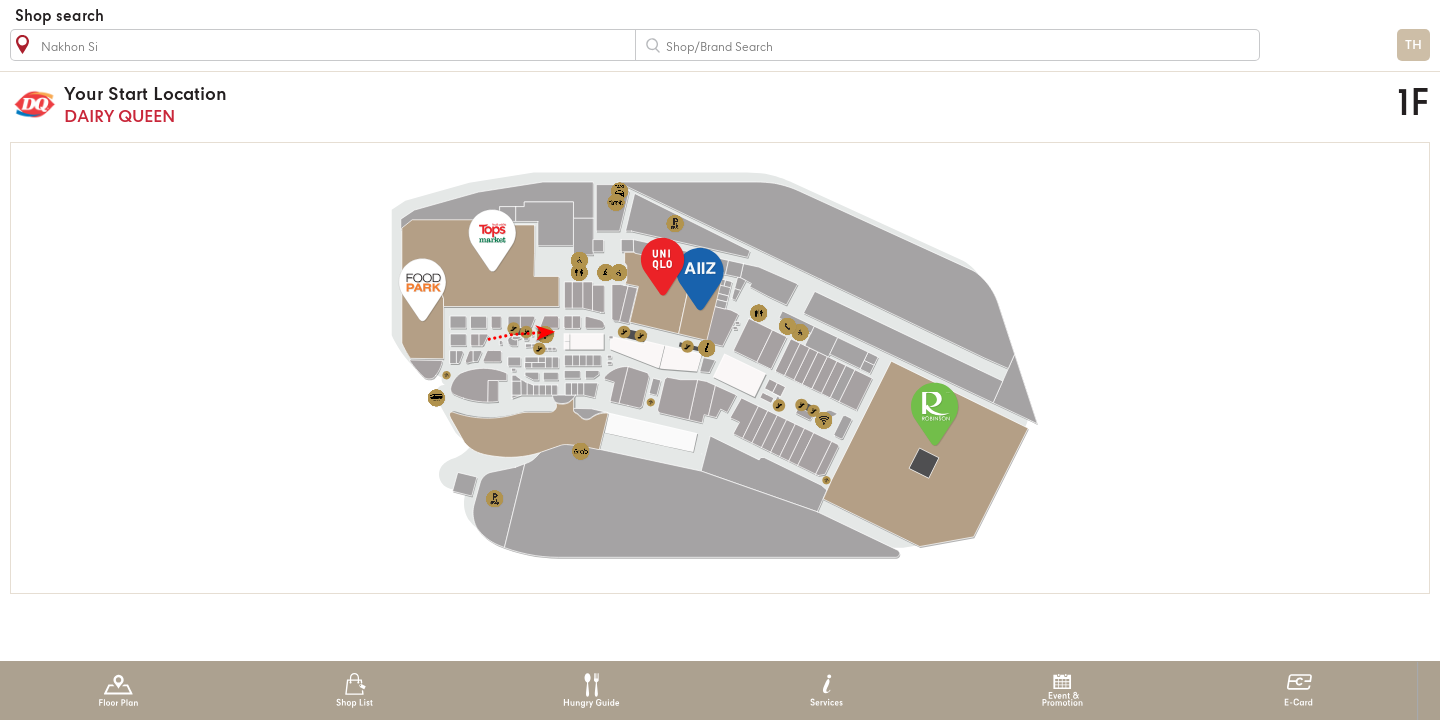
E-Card (1298, 690)
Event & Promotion (1062, 690)
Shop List (354, 690)
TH (1413, 45)
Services (826, 690)
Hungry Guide (590, 690)
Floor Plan (118, 690)
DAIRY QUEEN (525, 104)
